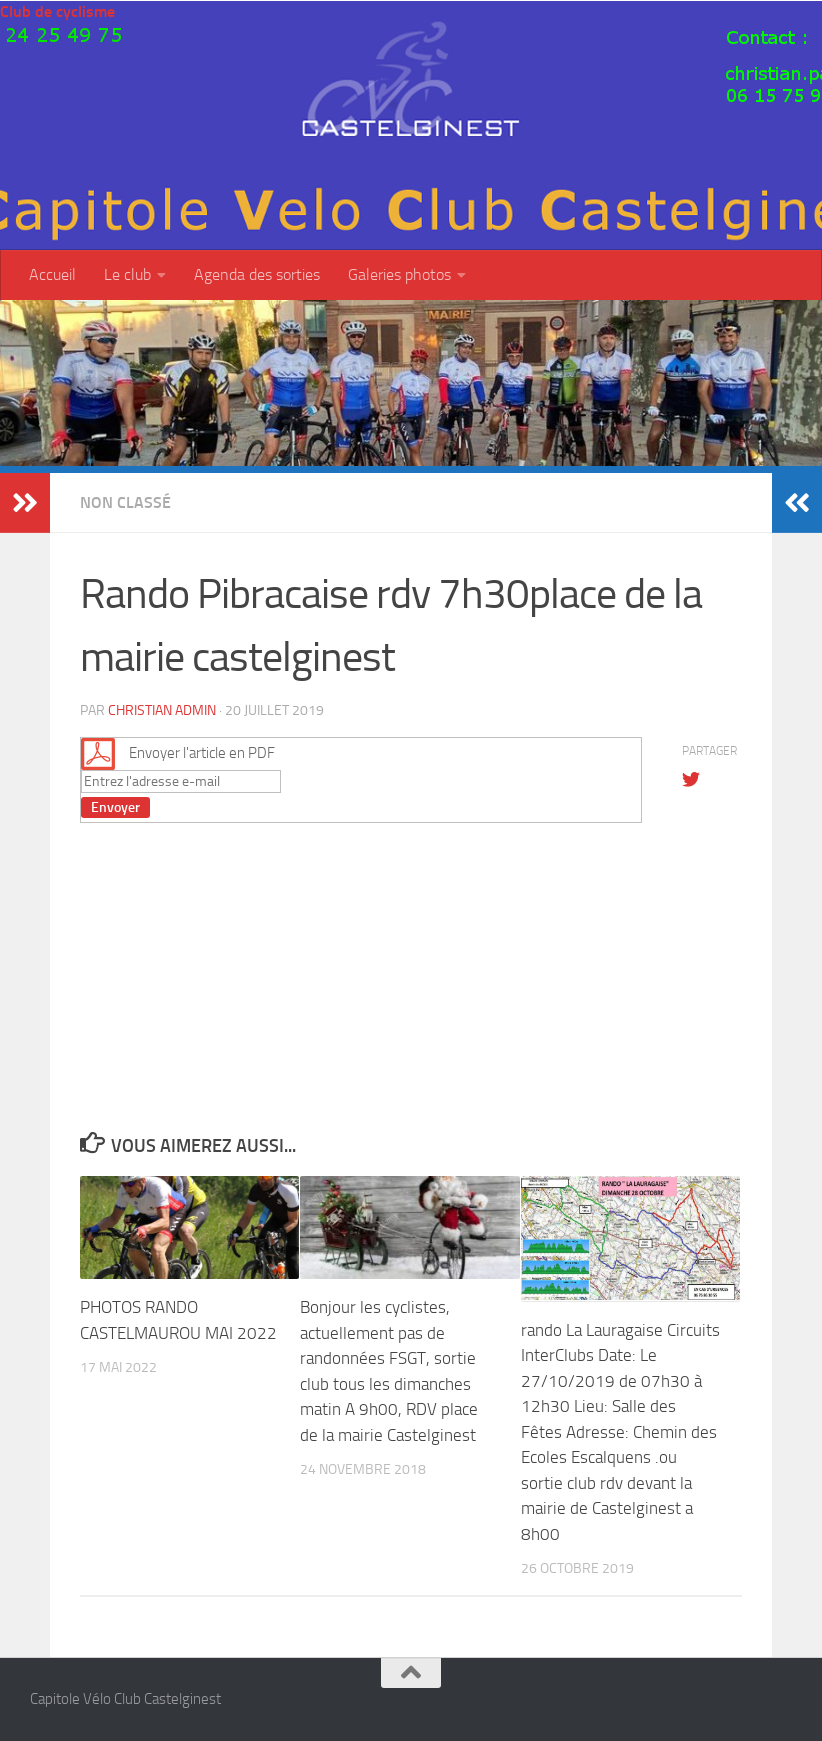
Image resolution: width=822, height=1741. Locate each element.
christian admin (162, 710)
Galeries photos (399, 274)
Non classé (125, 502)
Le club (127, 274)
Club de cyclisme (57, 11)
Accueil (52, 274)
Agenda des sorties (257, 274)
